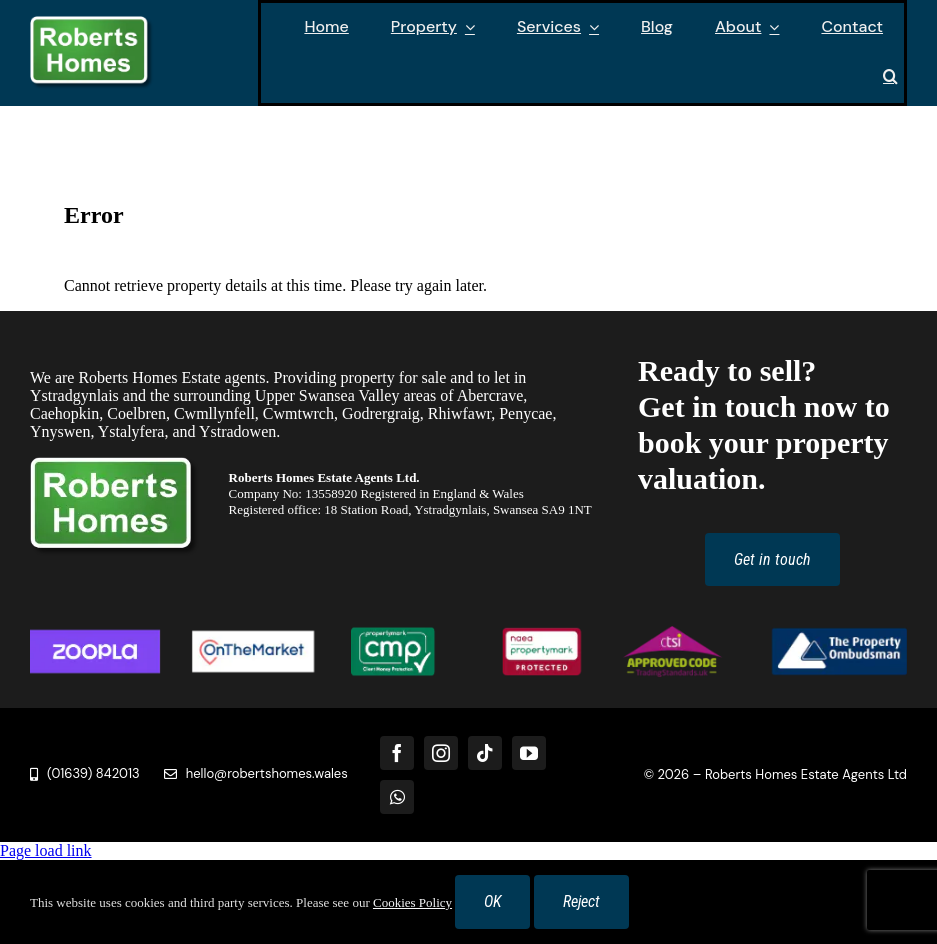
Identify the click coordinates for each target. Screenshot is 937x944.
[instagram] (441, 753)
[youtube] (529, 753)
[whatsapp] (397, 797)
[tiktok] (485, 753)
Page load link (46, 850)
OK (492, 901)
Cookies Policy (412, 902)
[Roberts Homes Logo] (92, 23)
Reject (581, 901)
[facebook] (397, 753)
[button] (890, 78)
